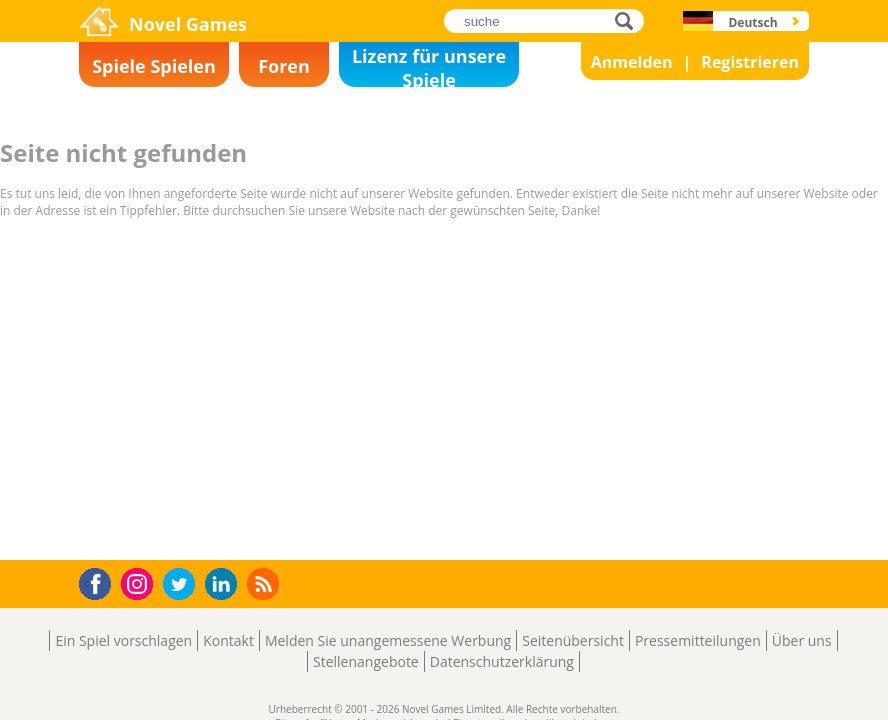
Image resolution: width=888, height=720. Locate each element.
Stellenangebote (366, 661)
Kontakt (228, 640)
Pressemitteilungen (698, 640)
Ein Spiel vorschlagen (123, 640)
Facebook (100, 581)
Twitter (183, 585)
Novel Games (188, 24)
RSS (265, 583)
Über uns (802, 640)
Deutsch (752, 22)
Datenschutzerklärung (502, 661)
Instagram (140, 582)
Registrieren (750, 62)
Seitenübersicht (573, 640)
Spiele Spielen (154, 66)
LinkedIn (224, 584)
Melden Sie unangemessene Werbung (388, 640)
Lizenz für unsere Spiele (429, 65)
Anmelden (632, 62)
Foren (284, 66)
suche (629, 20)
